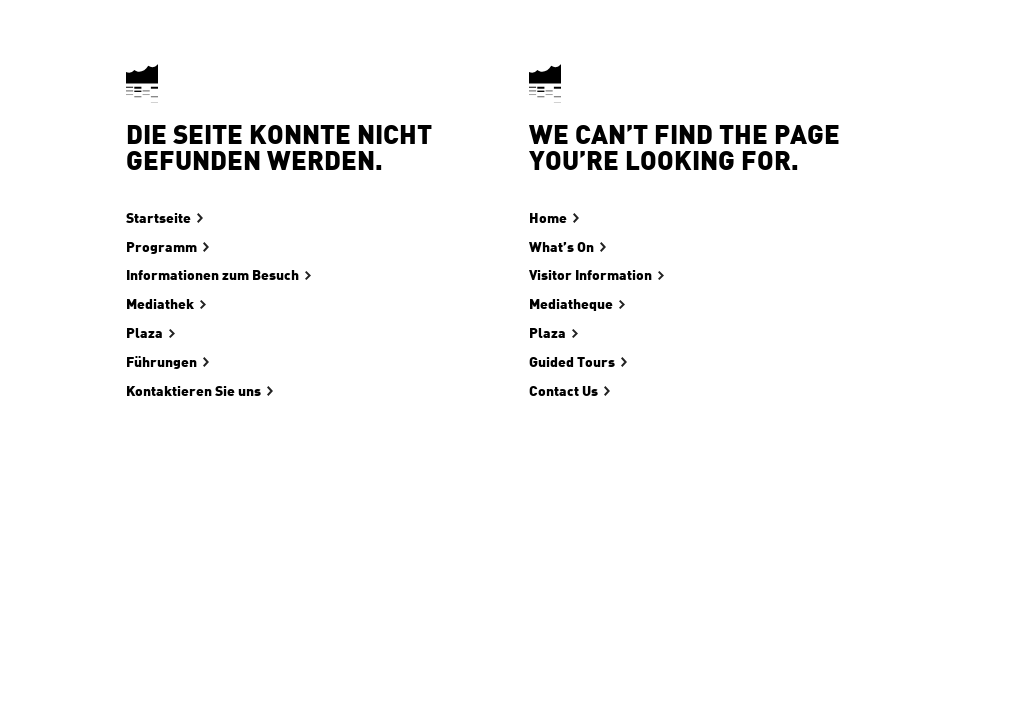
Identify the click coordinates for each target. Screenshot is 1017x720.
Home (548, 219)
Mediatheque (571, 305)
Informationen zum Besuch (212, 276)
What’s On (561, 248)
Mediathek (160, 305)
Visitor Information (590, 276)
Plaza (144, 334)
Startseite (158, 219)
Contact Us (563, 392)
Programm (161, 248)
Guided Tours (572, 363)
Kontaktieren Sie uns (193, 392)
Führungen (161, 363)
